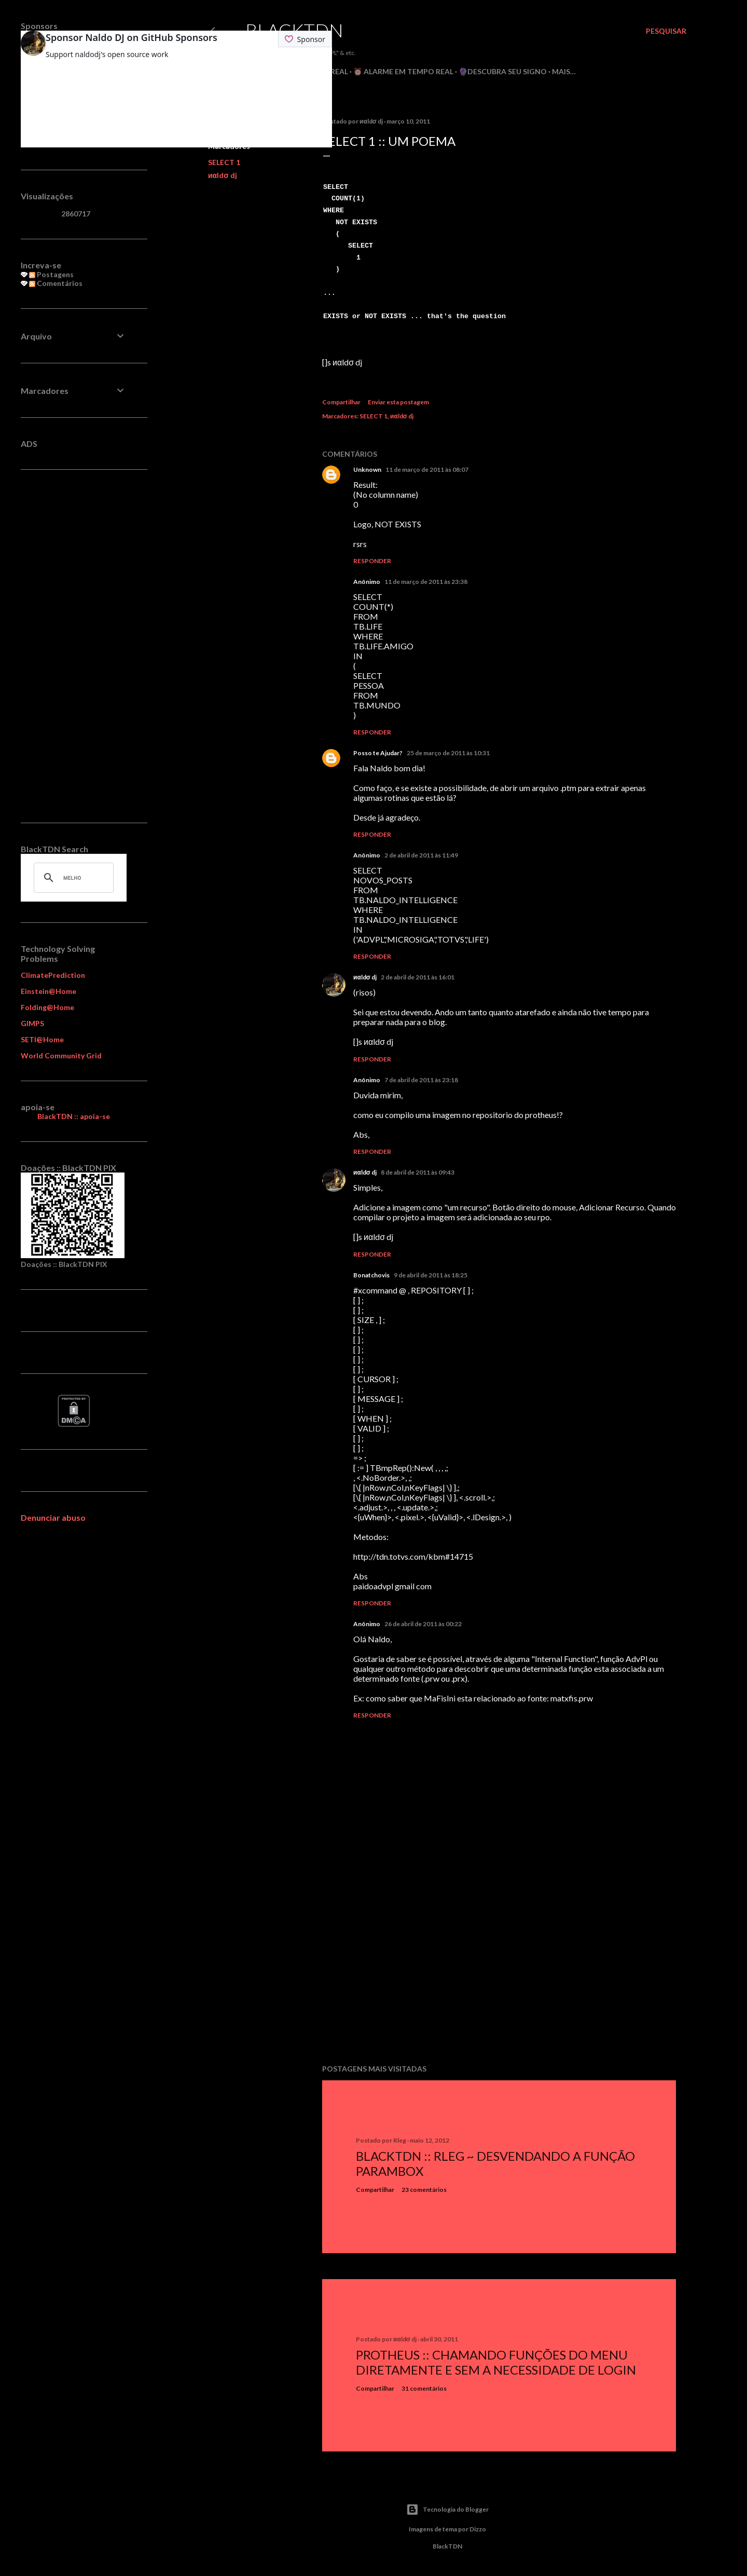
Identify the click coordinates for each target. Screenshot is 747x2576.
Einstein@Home (48, 991)
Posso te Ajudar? (378, 753)
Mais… (564, 71)
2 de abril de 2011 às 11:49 (421, 855)
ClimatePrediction (53, 975)
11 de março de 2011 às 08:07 (426, 469)
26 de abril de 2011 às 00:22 (423, 1624)
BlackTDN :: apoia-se (73, 1116)
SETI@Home (42, 1039)
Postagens (51, 274)
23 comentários (424, 2189)
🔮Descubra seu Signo (503, 71)
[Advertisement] (499, 1965)
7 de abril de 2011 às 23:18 (421, 1080)
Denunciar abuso (53, 1517)
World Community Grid (61, 1055)
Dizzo (477, 2529)
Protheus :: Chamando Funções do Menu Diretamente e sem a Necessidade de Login (496, 2362)
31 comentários (424, 2388)
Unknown (367, 469)
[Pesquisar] (666, 31)
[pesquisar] (72, 877)
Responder (372, 561)
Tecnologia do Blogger (447, 2509)
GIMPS (32, 1023)
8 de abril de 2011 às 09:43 (417, 1172)
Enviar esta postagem (398, 402)
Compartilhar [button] (341, 402)
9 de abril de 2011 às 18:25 (430, 1275)
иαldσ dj (222, 175)
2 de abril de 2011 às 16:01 (417, 977)
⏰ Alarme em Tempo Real (403, 71)
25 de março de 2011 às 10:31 (448, 753)
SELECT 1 (224, 162)
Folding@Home (47, 1007)
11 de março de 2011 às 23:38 (425, 581)
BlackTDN (294, 30)
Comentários (55, 283)
